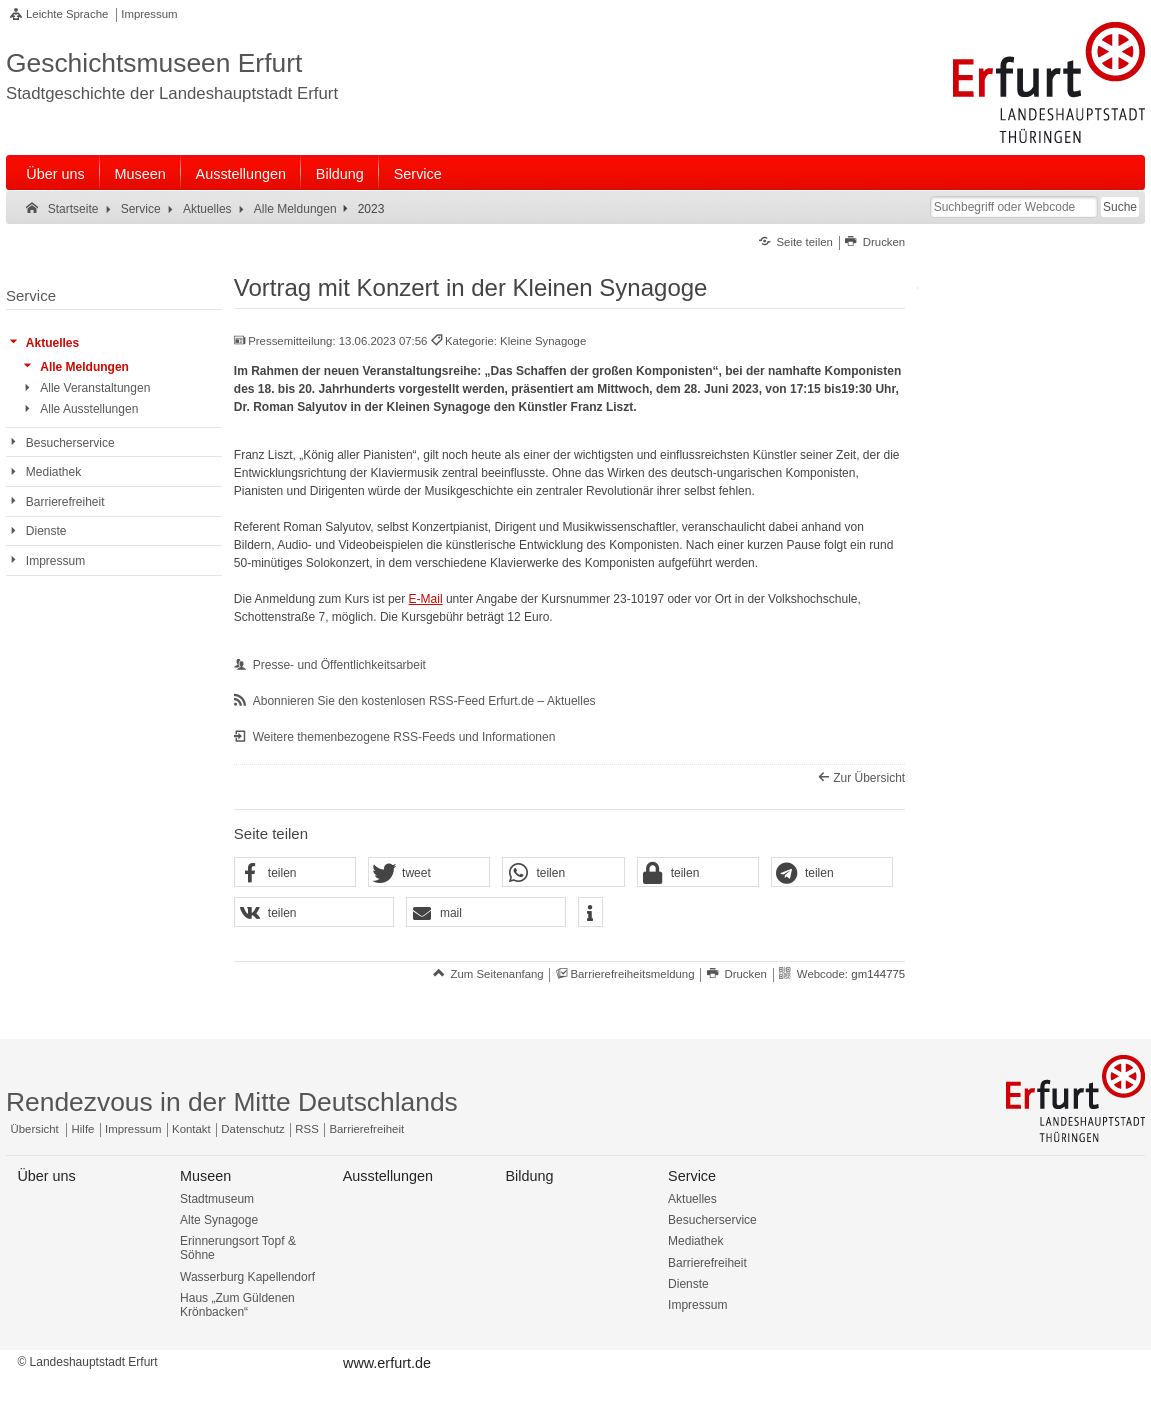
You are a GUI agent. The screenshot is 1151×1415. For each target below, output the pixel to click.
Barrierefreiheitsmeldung (632, 974)
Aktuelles (692, 1199)
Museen (140, 174)
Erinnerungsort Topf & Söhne (238, 1248)
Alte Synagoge (219, 1220)
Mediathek (695, 1241)
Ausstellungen (241, 174)
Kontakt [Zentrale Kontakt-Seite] (191, 1129)
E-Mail (426, 599)
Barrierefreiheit (707, 1263)
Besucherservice (712, 1220)
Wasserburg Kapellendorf (247, 1277)
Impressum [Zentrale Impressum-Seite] (133, 1129)
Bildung (340, 174)
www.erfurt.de (387, 1363)
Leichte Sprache (67, 14)
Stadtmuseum (217, 1199)
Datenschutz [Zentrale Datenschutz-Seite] (252, 1129)
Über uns (55, 174)
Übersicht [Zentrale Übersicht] (35, 1129)
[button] (295, 873)
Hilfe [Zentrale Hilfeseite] (83, 1129)
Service (418, 174)
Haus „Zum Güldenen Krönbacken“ (237, 1305)
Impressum (149, 14)
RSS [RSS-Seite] (306, 1129)
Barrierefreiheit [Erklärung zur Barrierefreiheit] (366, 1129)
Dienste (688, 1284)
